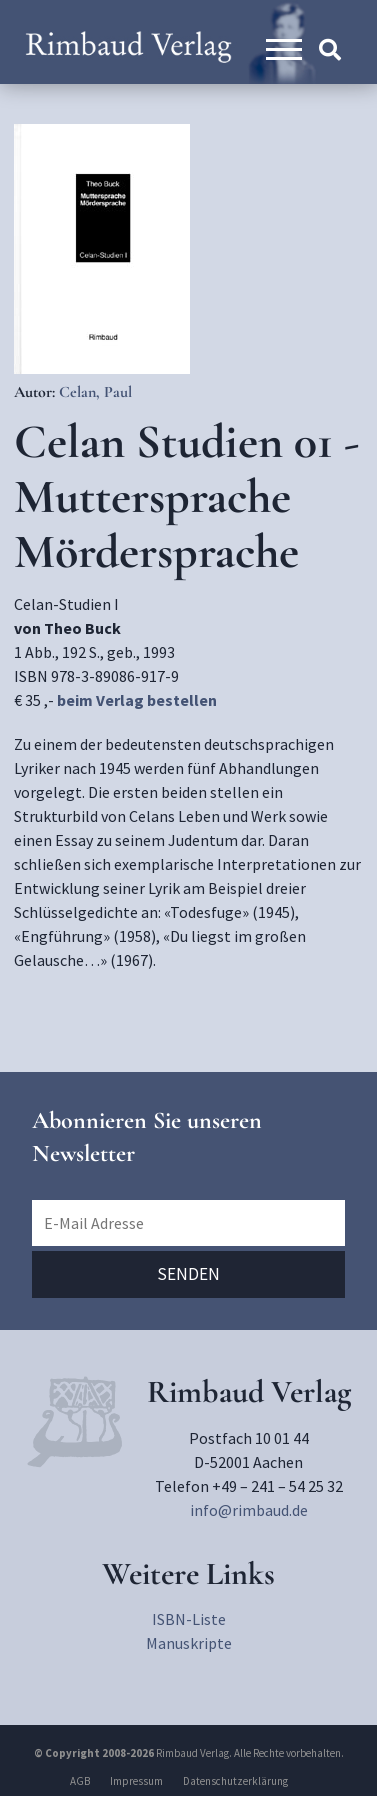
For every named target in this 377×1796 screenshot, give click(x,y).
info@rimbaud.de (249, 1510)
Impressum (136, 1781)
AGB (80, 1781)
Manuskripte (189, 1643)
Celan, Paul (95, 392)
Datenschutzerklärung (235, 1781)
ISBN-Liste (189, 1619)
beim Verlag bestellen (137, 700)
